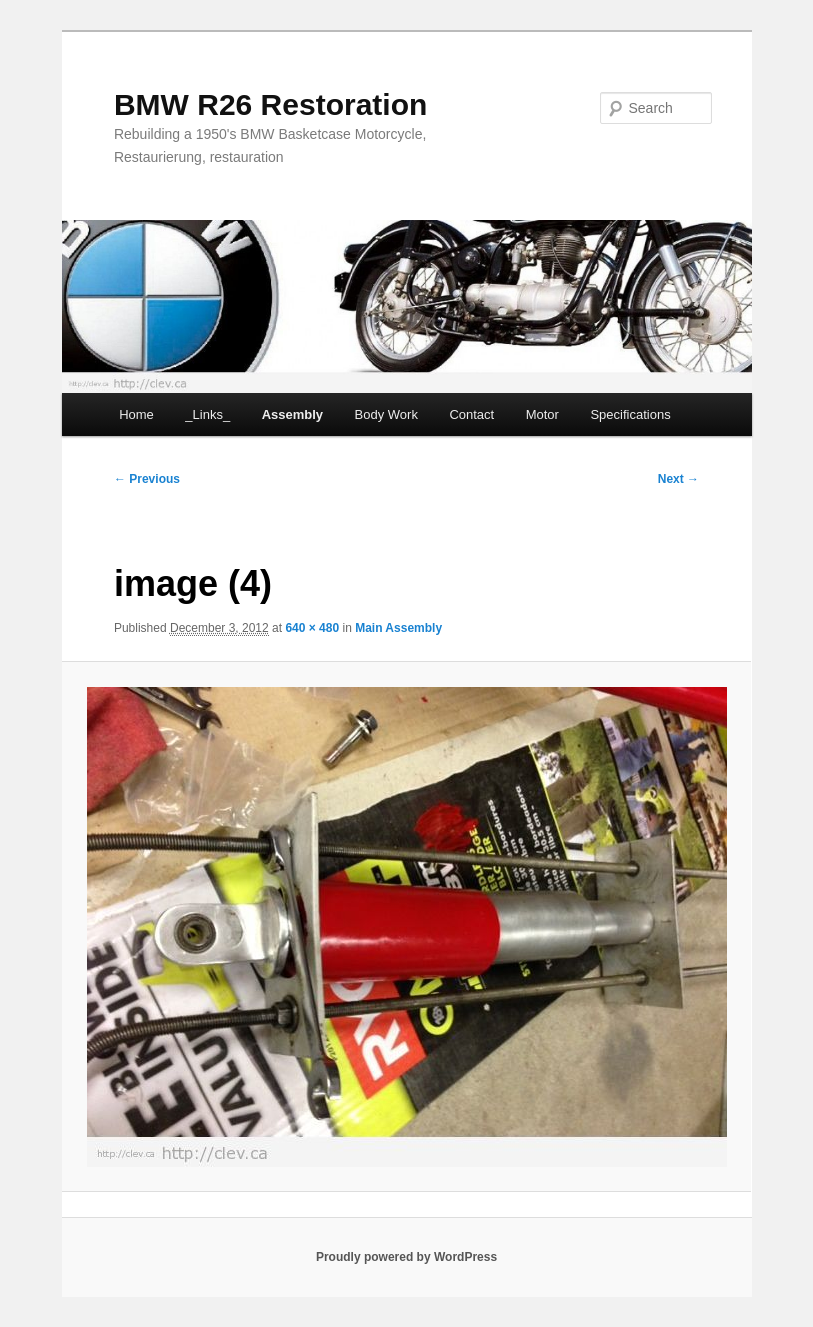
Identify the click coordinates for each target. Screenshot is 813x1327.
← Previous (147, 479)
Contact (471, 414)
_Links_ (207, 414)
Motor (542, 414)
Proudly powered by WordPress (406, 1257)
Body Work (386, 414)
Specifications (630, 414)
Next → (678, 479)
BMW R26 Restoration (270, 104)
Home (136, 414)
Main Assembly (398, 628)
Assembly (292, 414)
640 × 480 (312, 628)
